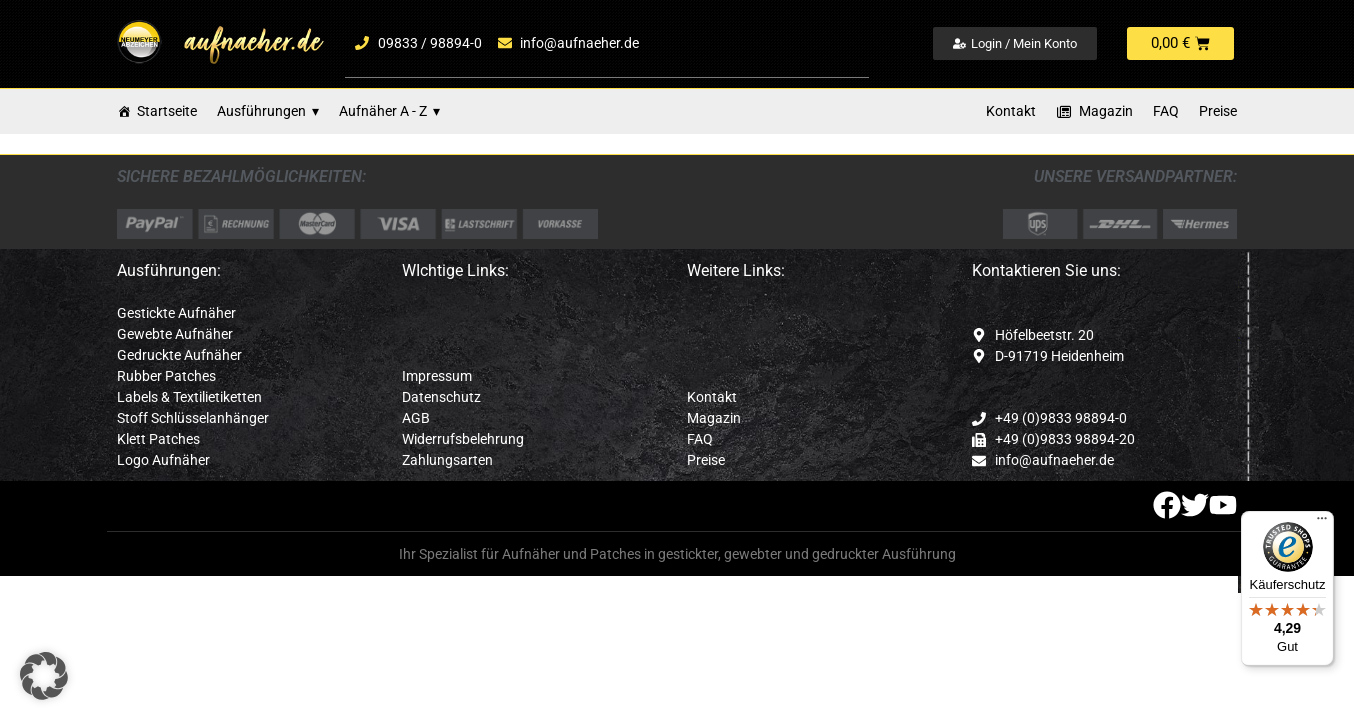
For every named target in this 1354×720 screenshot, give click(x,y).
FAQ (1166, 111)
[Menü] (1322, 523)
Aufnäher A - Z (389, 111)
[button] (44, 676)
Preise (1218, 111)
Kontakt (1011, 111)
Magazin (1106, 111)
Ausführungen (268, 111)
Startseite (167, 111)
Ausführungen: (169, 270)
